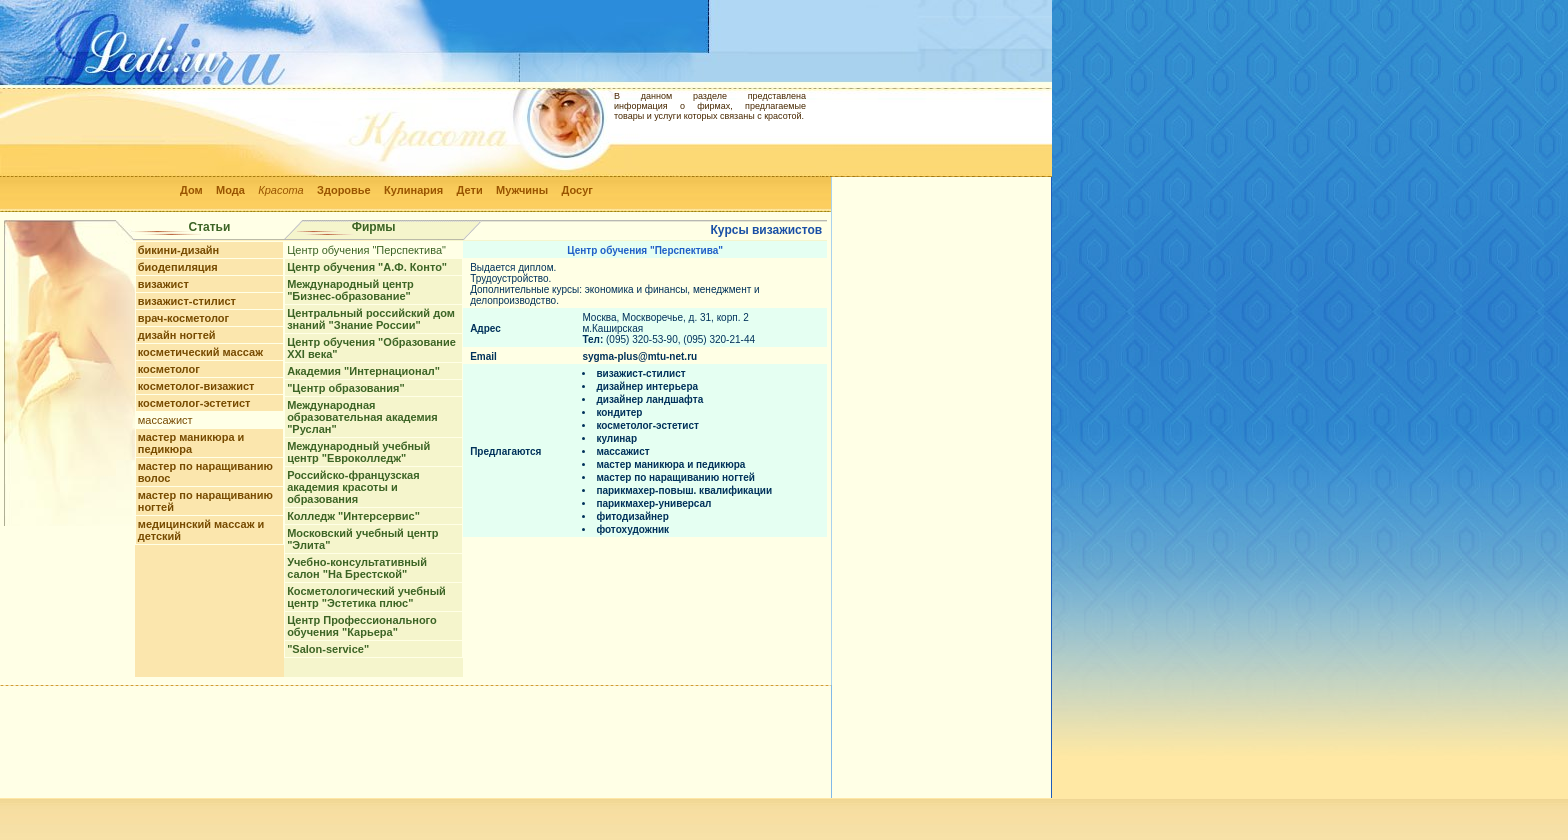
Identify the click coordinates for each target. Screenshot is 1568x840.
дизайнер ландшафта (649, 399)
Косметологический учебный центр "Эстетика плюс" (366, 597)
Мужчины (522, 190)
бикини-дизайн (179, 250)
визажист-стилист (187, 301)
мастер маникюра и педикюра (191, 443)
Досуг (576, 190)
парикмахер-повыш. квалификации (684, 490)
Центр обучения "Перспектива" (366, 250)
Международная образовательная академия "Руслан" (362, 417)
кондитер (619, 412)
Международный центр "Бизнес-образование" (350, 290)
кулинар (616, 438)
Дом (191, 190)
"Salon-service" (328, 649)
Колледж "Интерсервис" (353, 516)
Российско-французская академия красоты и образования (353, 487)
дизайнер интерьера (647, 386)
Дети (470, 190)
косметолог (169, 369)
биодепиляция (178, 267)
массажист (165, 420)
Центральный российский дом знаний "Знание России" (371, 319)
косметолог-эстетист (194, 403)
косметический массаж (200, 352)
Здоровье (344, 190)
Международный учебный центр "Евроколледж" (358, 452)
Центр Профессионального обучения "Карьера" (362, 626)
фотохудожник (632, 529)
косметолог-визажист (196, 386)
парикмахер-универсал (653, 503)
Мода (230, 190)
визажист (163, 284)
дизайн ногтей (177, 335)
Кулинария (413, 190)
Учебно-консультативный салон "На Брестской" (357, 568)
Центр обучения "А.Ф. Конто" (367, 267)
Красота (281, 190)
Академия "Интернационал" (363, 371)
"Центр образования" (345, 388)
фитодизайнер (632, 516)
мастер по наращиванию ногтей (675, 477)
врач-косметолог (183, 318)
